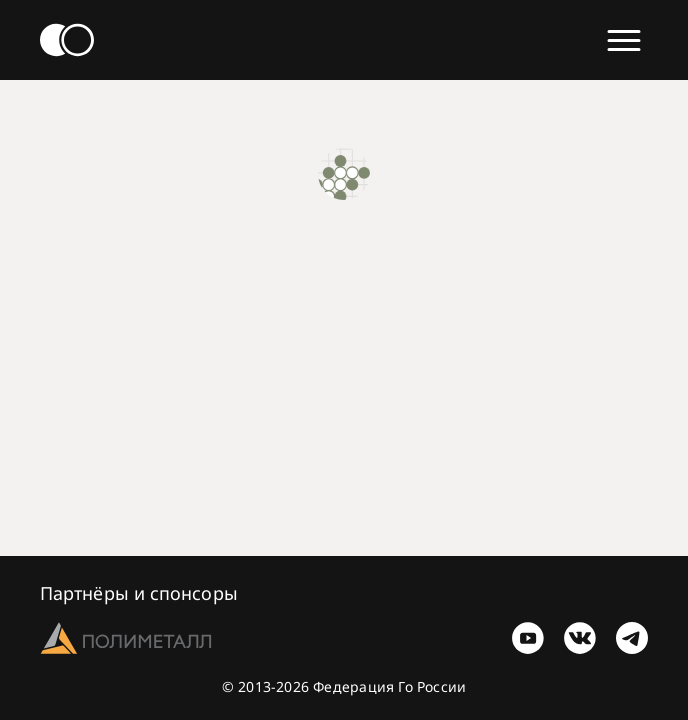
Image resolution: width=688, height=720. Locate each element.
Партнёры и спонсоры (139, 593)
